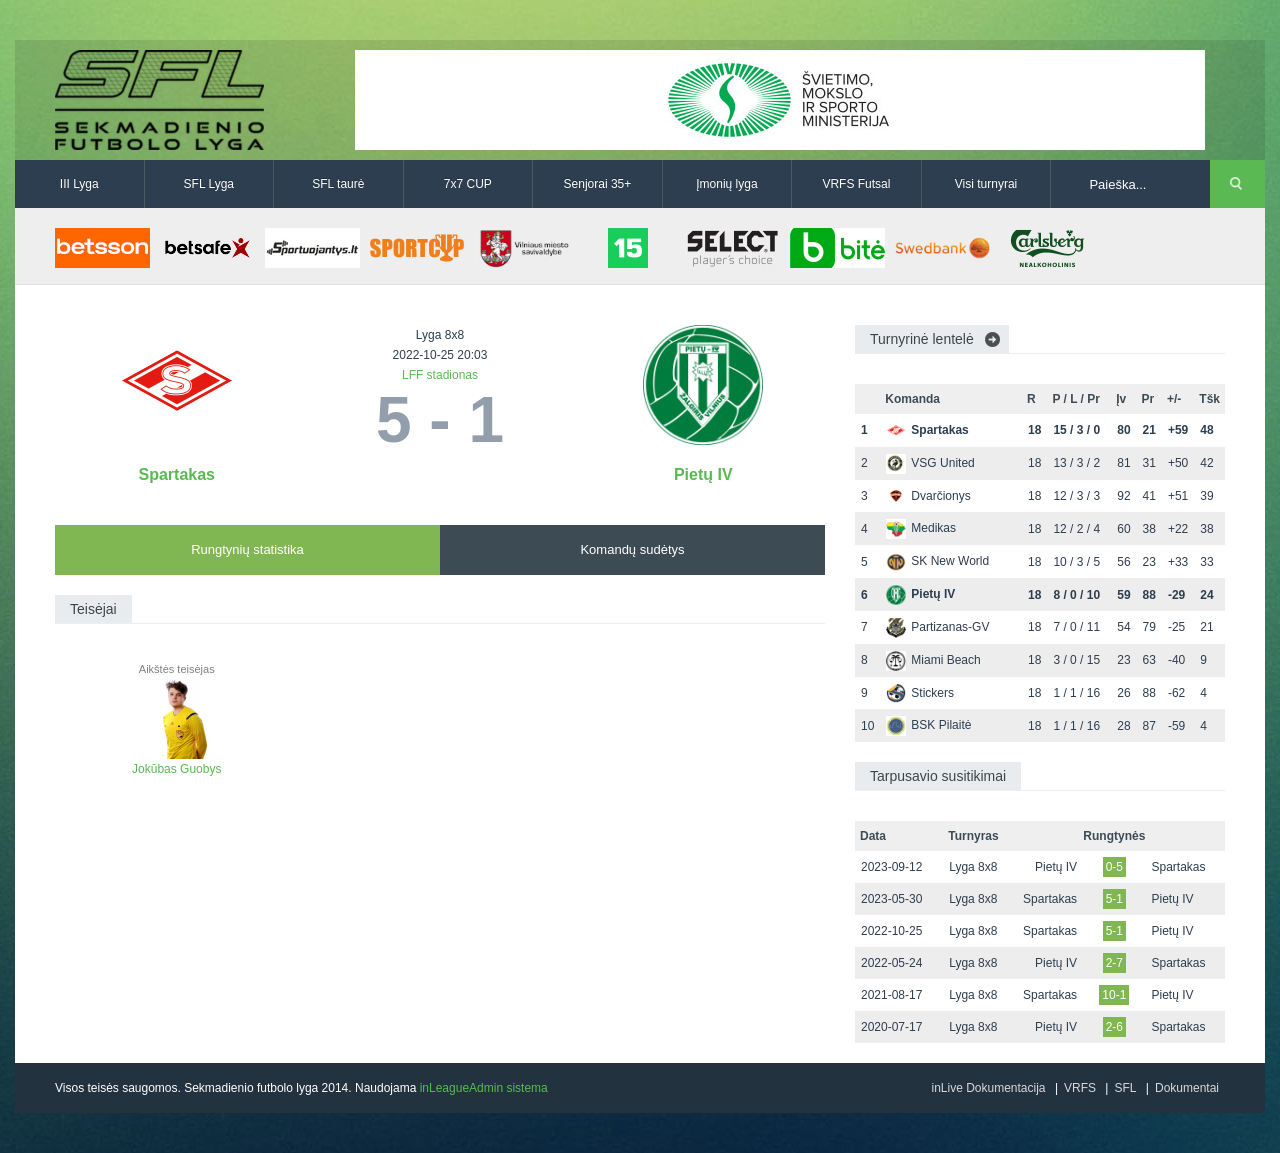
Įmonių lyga (726, 184)
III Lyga (79, 184)
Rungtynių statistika (247, 549)
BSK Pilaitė (928, 725)
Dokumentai (1187, 1088)
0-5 (1114, 867)
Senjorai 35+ (598, 184)
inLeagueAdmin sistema (484, 1088)
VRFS (1080, 1088)
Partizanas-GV (937, 627)
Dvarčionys (928, 496)
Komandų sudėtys (632, 549)
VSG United (930, 463)
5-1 (1114, 899)
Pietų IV (703, 474)
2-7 (1114, 963)
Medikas (921, 528)
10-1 (1114, 995)
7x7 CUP (468, 184)
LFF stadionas (440, 375)
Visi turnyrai (986, 184)
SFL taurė (338, 184)
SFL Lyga (209, 184)
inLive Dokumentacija (988, 1088)
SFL (1125, 1088)
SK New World (937, 561)
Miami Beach (933, 660)
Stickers (920, 693)
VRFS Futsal (856, 184)
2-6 (1114, 1027)
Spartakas (177, 474)
